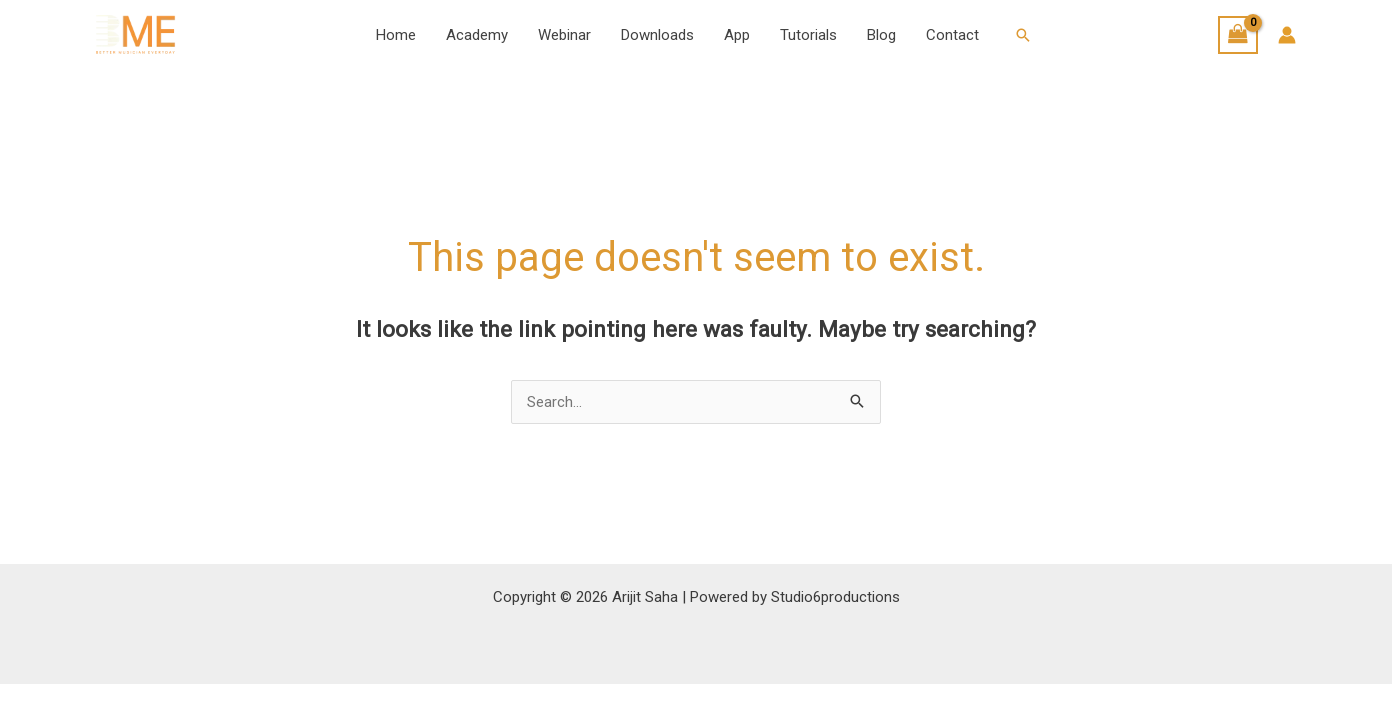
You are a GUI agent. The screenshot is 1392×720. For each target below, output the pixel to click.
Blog (881, 35)
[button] (1023, 35)
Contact (952, 35)
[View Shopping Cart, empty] (1238, 35)
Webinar (564, 35)
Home (396, 35)
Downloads (657, 35)
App (737, 35)
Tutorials (808, 35)
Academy (477, 35)
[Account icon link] (1287, 35)
